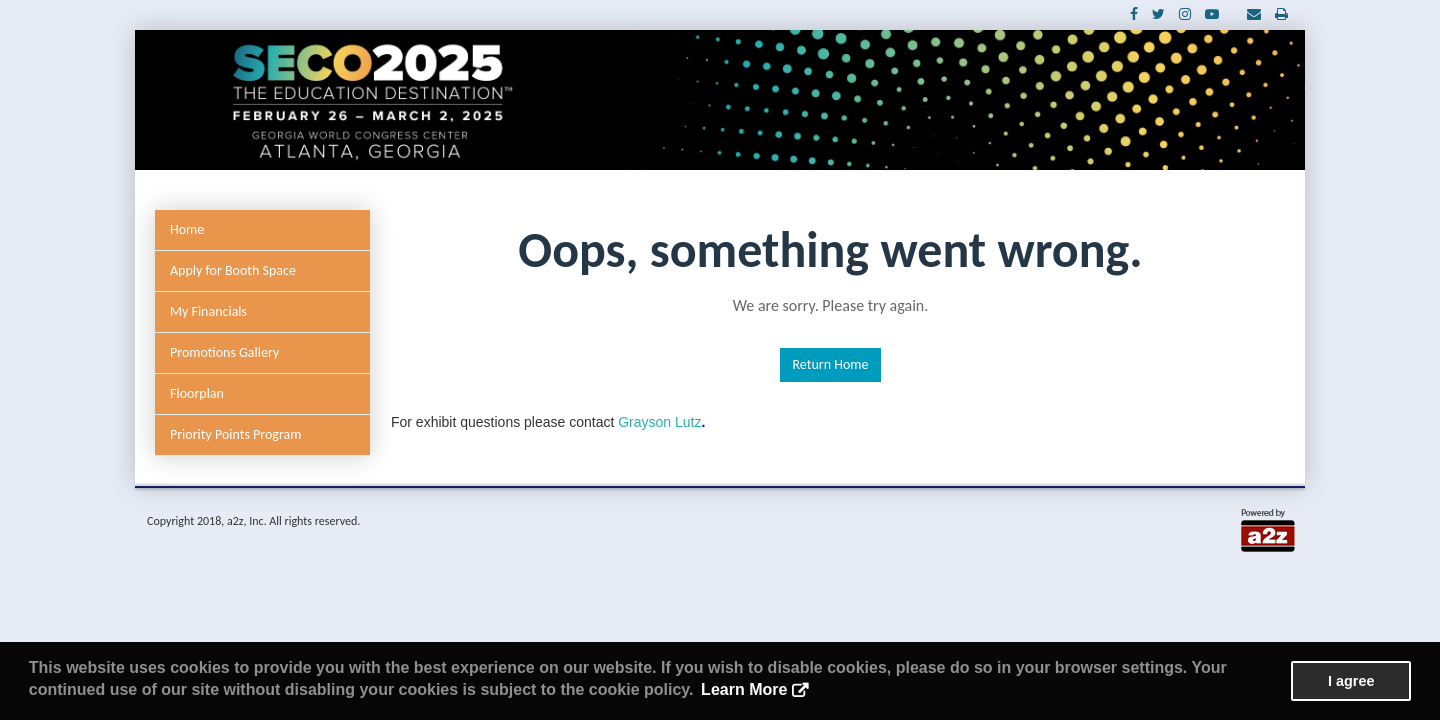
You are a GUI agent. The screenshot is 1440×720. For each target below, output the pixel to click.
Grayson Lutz (661, 422)
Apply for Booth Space (233, 270)
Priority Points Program (235, 434)
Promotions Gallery (224, 352)
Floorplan (197, 393)
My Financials (208, 311)
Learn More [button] (744, 689)
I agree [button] (1351, 681)
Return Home (831, 364)
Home (187, 229)
